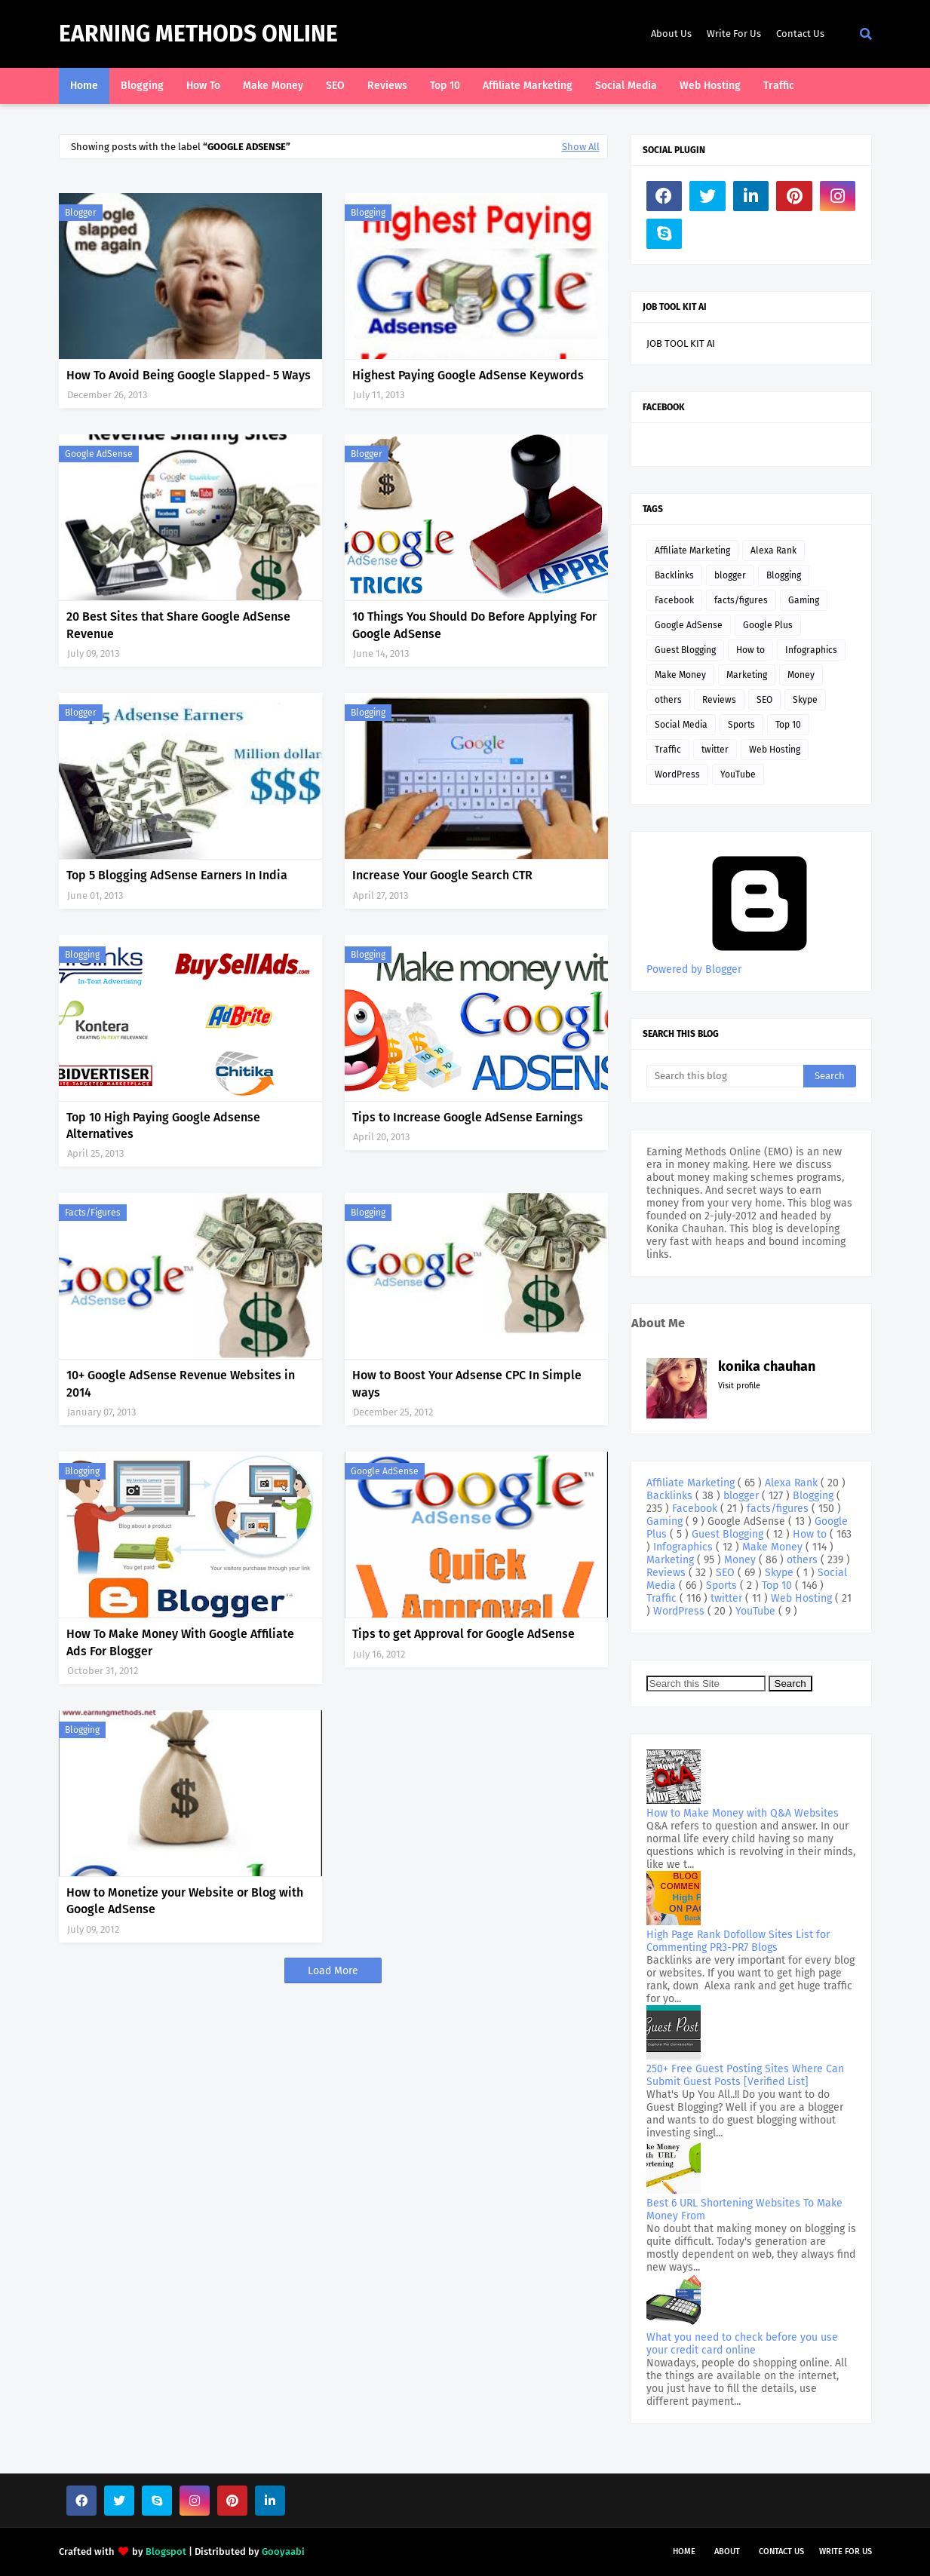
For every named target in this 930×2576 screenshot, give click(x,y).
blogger (81, 212)
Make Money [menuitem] (273, 85)
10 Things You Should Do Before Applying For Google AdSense (474, 624)
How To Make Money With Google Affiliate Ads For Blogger (180, 1642)
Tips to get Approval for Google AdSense (463, 1634)
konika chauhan (766, 1366)
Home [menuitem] (84, 85)
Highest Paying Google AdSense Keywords (468, 375)
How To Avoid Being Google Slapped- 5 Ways (188, 375)
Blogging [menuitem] (142, 85)
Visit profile (739, 1386)
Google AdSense (99, 454)
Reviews (719, 700)
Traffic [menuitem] (778, 85)
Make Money (680, 675)
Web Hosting (774, 749)
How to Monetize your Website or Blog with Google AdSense (184, 1900)
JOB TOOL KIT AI (680, 343)
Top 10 (788, 724)
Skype (805, 700)
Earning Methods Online (198, 34)
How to (750, 650)
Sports (741, 724)
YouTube (738, 774)
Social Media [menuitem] (626, 85)
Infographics (811, 650)
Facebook (674, 600)
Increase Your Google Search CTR (442, 875)
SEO (764, 700)
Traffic (668, 749)
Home (684, 2551)
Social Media (681, 724)
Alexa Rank (773, 550)
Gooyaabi (283, 2551)
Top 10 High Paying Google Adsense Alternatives (163, 1125)
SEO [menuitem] (335, 85)
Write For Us (734, 33)
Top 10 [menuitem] (445, 85)
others (668, 700)
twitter (715, 749)
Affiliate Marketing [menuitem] (527, 85)
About (727, 2551)
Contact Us (800, 33)
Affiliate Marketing (692, 550)
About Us (671, 33)
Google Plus (768, 625)
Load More (333, 1970)
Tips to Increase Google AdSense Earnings (467, 1117)
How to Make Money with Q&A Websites (742, 1813)
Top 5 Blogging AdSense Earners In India (176, 875)
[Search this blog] (725, 1076)
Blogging (368, 212)
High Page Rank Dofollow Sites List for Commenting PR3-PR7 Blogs (738, 1941)
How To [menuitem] (203, 85)
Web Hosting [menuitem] (710, 85)
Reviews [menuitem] (387, 85)
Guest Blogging (685, 650)
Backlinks (674, 575)
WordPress (677, 774)
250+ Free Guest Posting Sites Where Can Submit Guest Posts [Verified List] (745, 2075)
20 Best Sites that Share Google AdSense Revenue (178, 624)
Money (801, 675)
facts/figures (93, 1212)
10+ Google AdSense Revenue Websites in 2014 (180, 1383)
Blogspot (166, 2551)
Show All (581, 146)
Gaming (803, 600)
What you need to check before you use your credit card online (742, 2344)
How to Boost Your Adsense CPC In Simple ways (467, 1383)
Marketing (746, 675)
